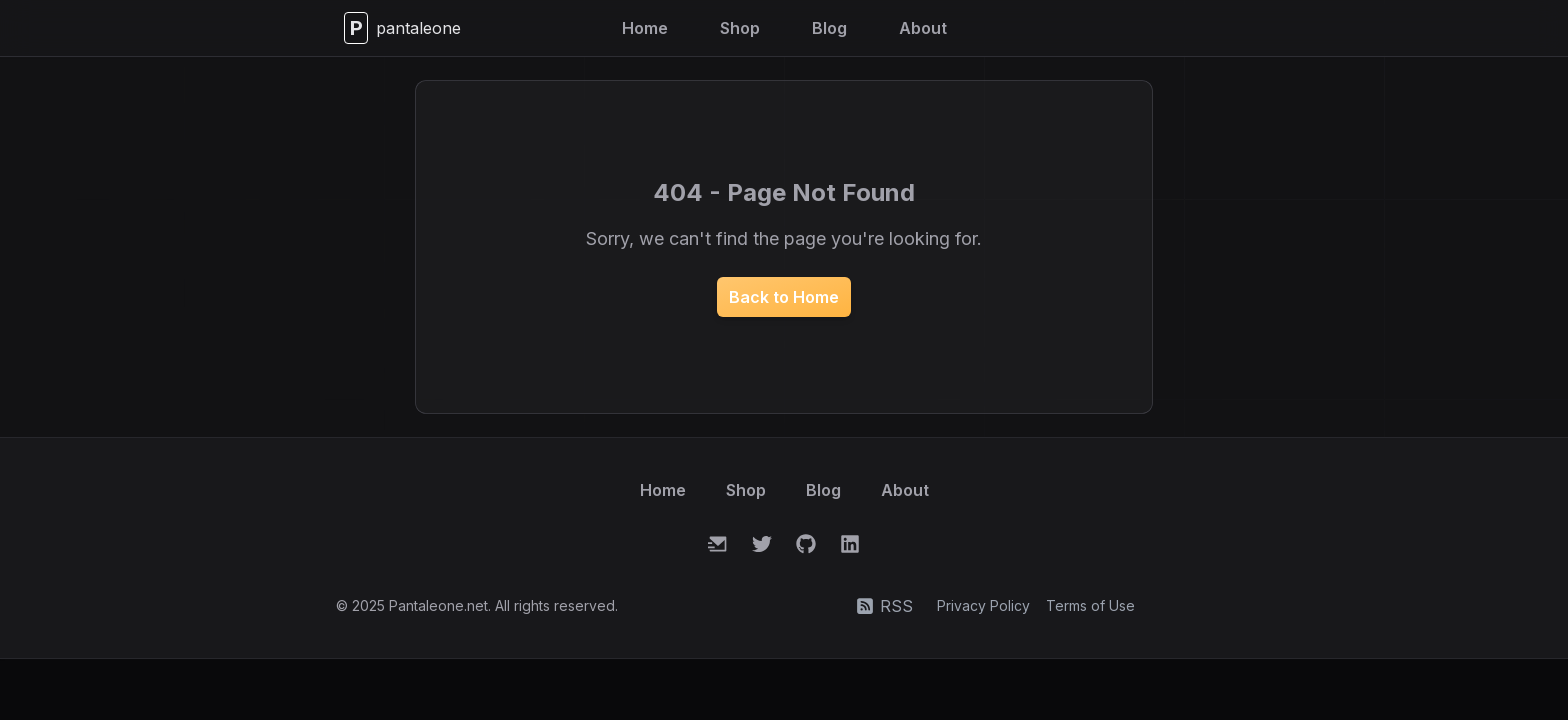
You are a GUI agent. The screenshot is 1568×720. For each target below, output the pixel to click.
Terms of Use (1090, 605)
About (923, 28)
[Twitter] (762, 544)
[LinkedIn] (850, 544)
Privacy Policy (983, 605)
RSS (884, 606)
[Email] (718, 544)
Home (645, 28)
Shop (740, 28)
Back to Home (784, 297)
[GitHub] (806, 544)
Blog (829, 28)
